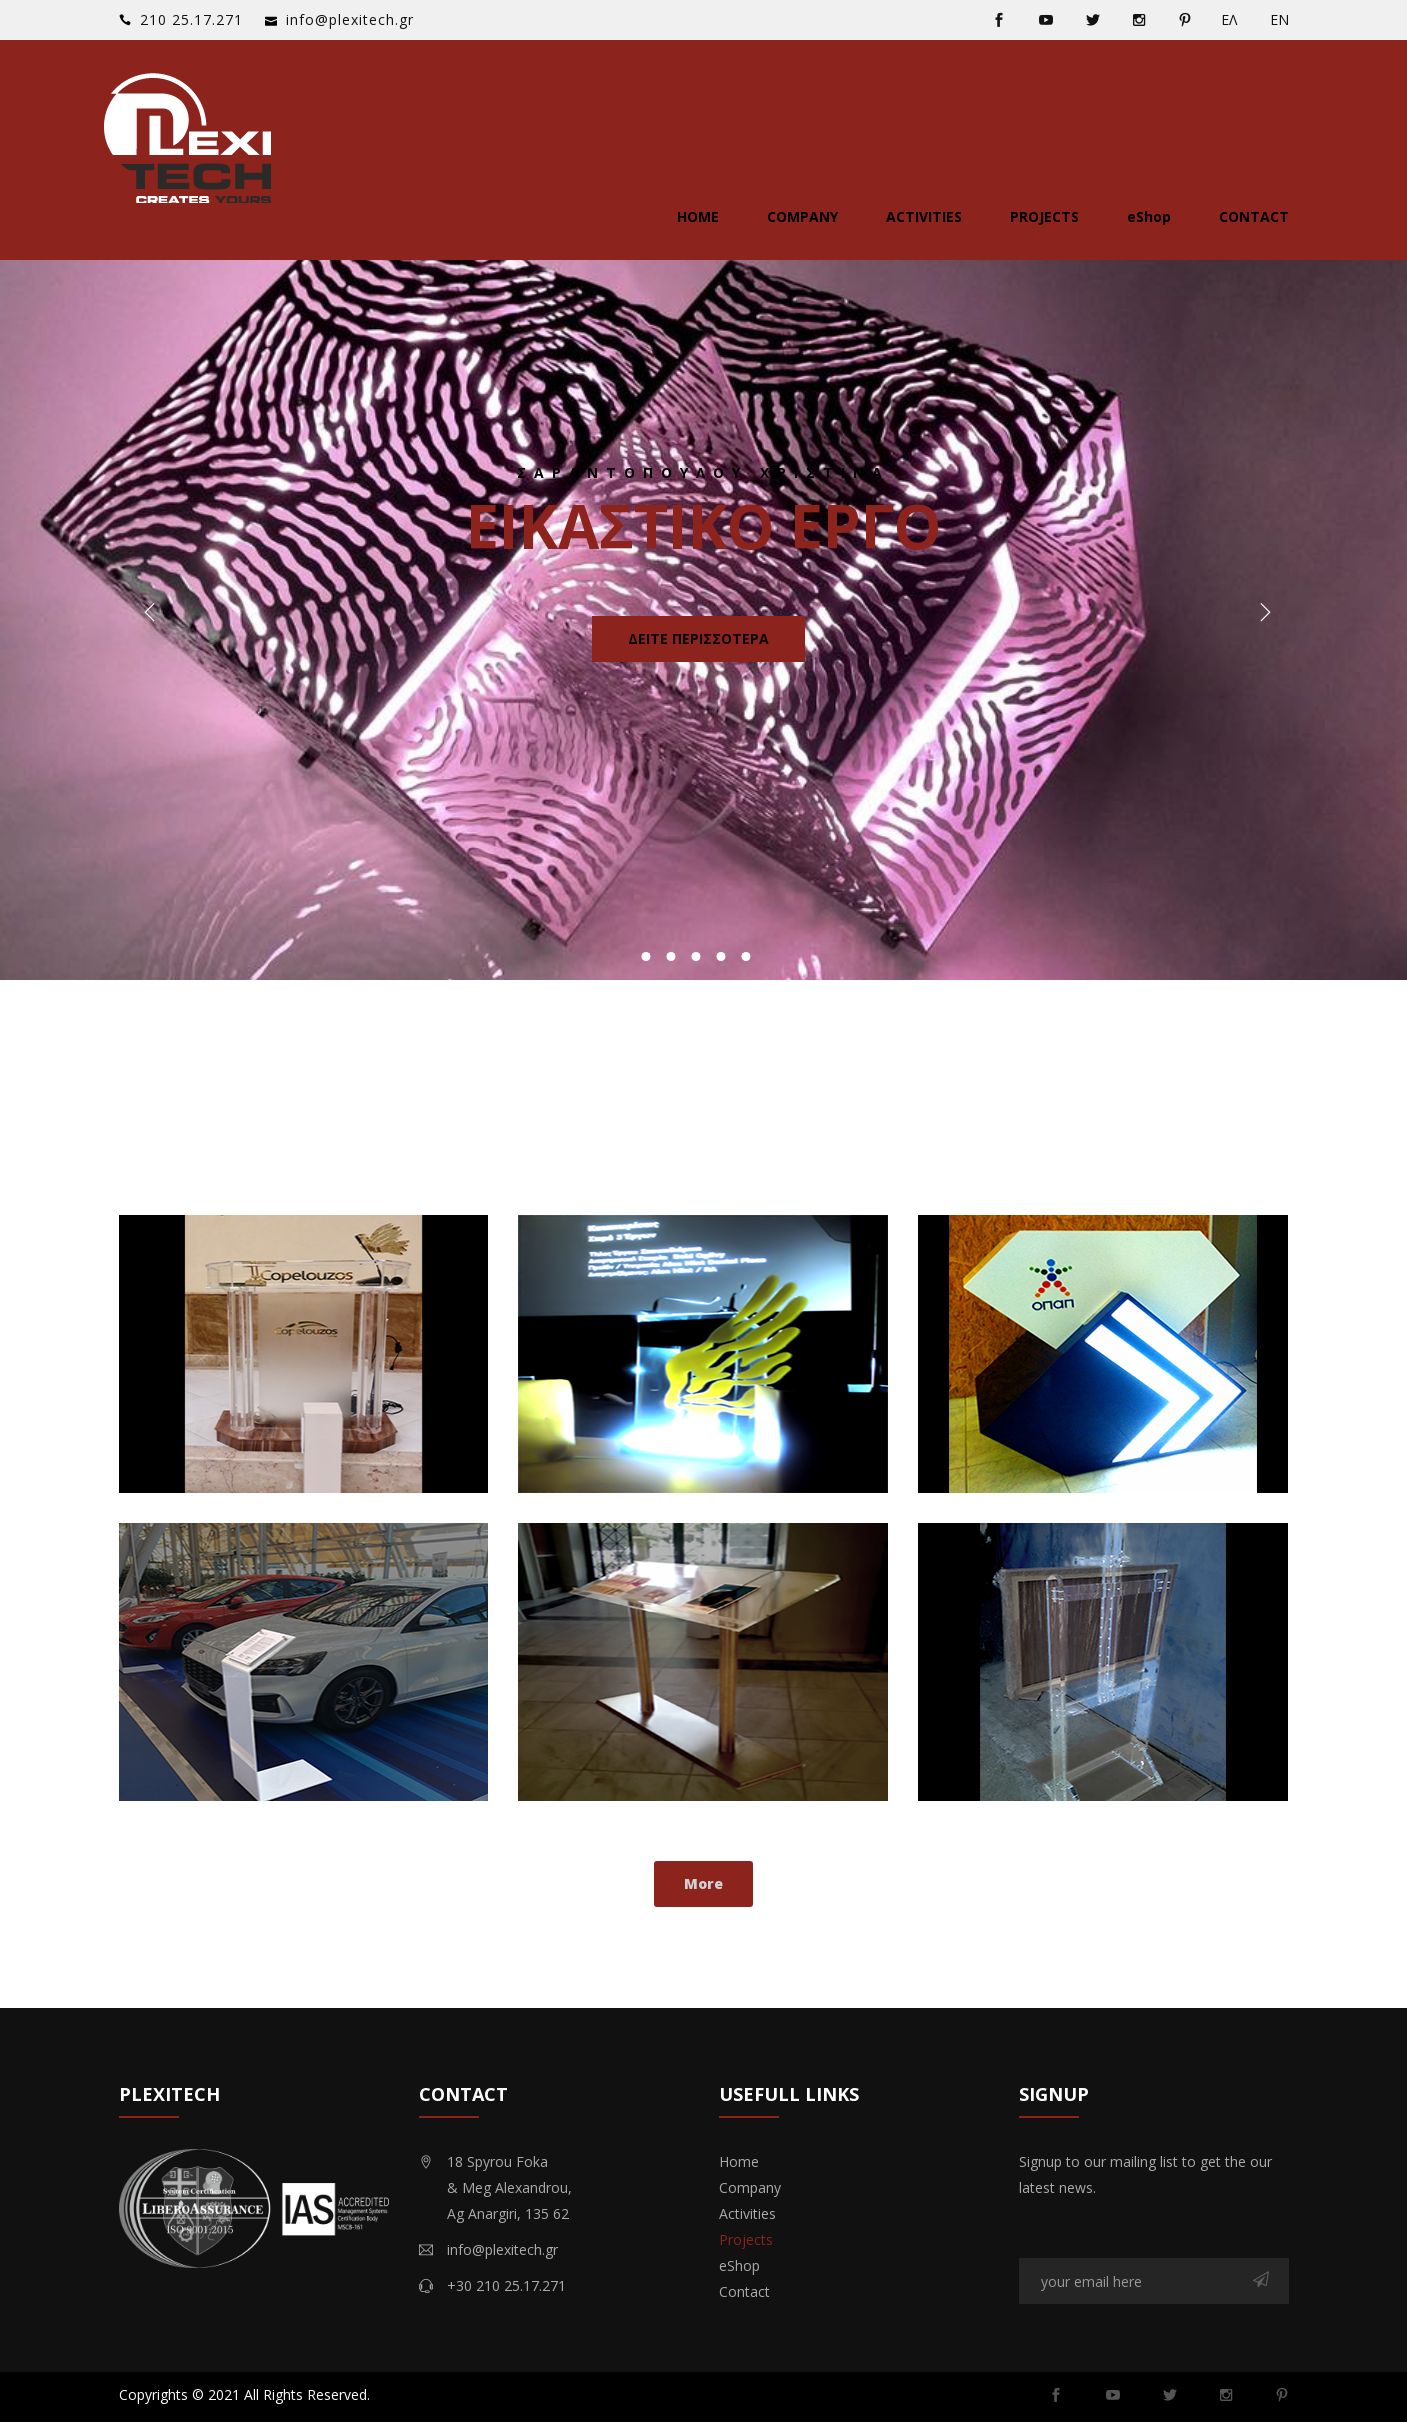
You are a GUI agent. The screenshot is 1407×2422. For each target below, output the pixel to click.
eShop (1149, 216)
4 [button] (720, 956)
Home (698, 216)
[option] (703, 615)
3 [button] (695, 956)
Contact (1254, 216)
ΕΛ (1229, 19)
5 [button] (745, 956)
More (703, 1883)
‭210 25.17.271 (191, 19)
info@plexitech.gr (350, 19)
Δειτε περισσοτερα (698, 638)
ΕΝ (1279, 19)
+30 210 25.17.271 (506, 2285)
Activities (924, 216)
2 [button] (670, 956)
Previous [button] (146, 615)
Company (802, 216)
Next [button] (1261, 615)
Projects (1044, 216)
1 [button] (645, 956)
